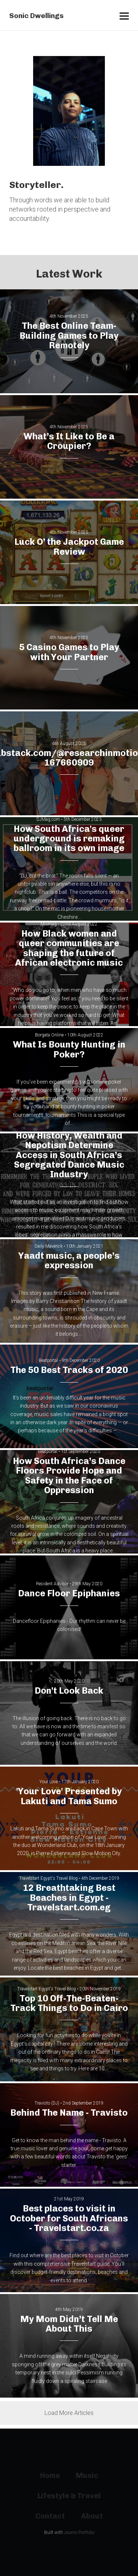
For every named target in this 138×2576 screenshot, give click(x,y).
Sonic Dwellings (36, 15)
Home (50, 2475)
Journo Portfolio (79, 2532)
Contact (50, 2515)
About (92, 2515)
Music (87, 2475)
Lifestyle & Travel (69, 2495)
